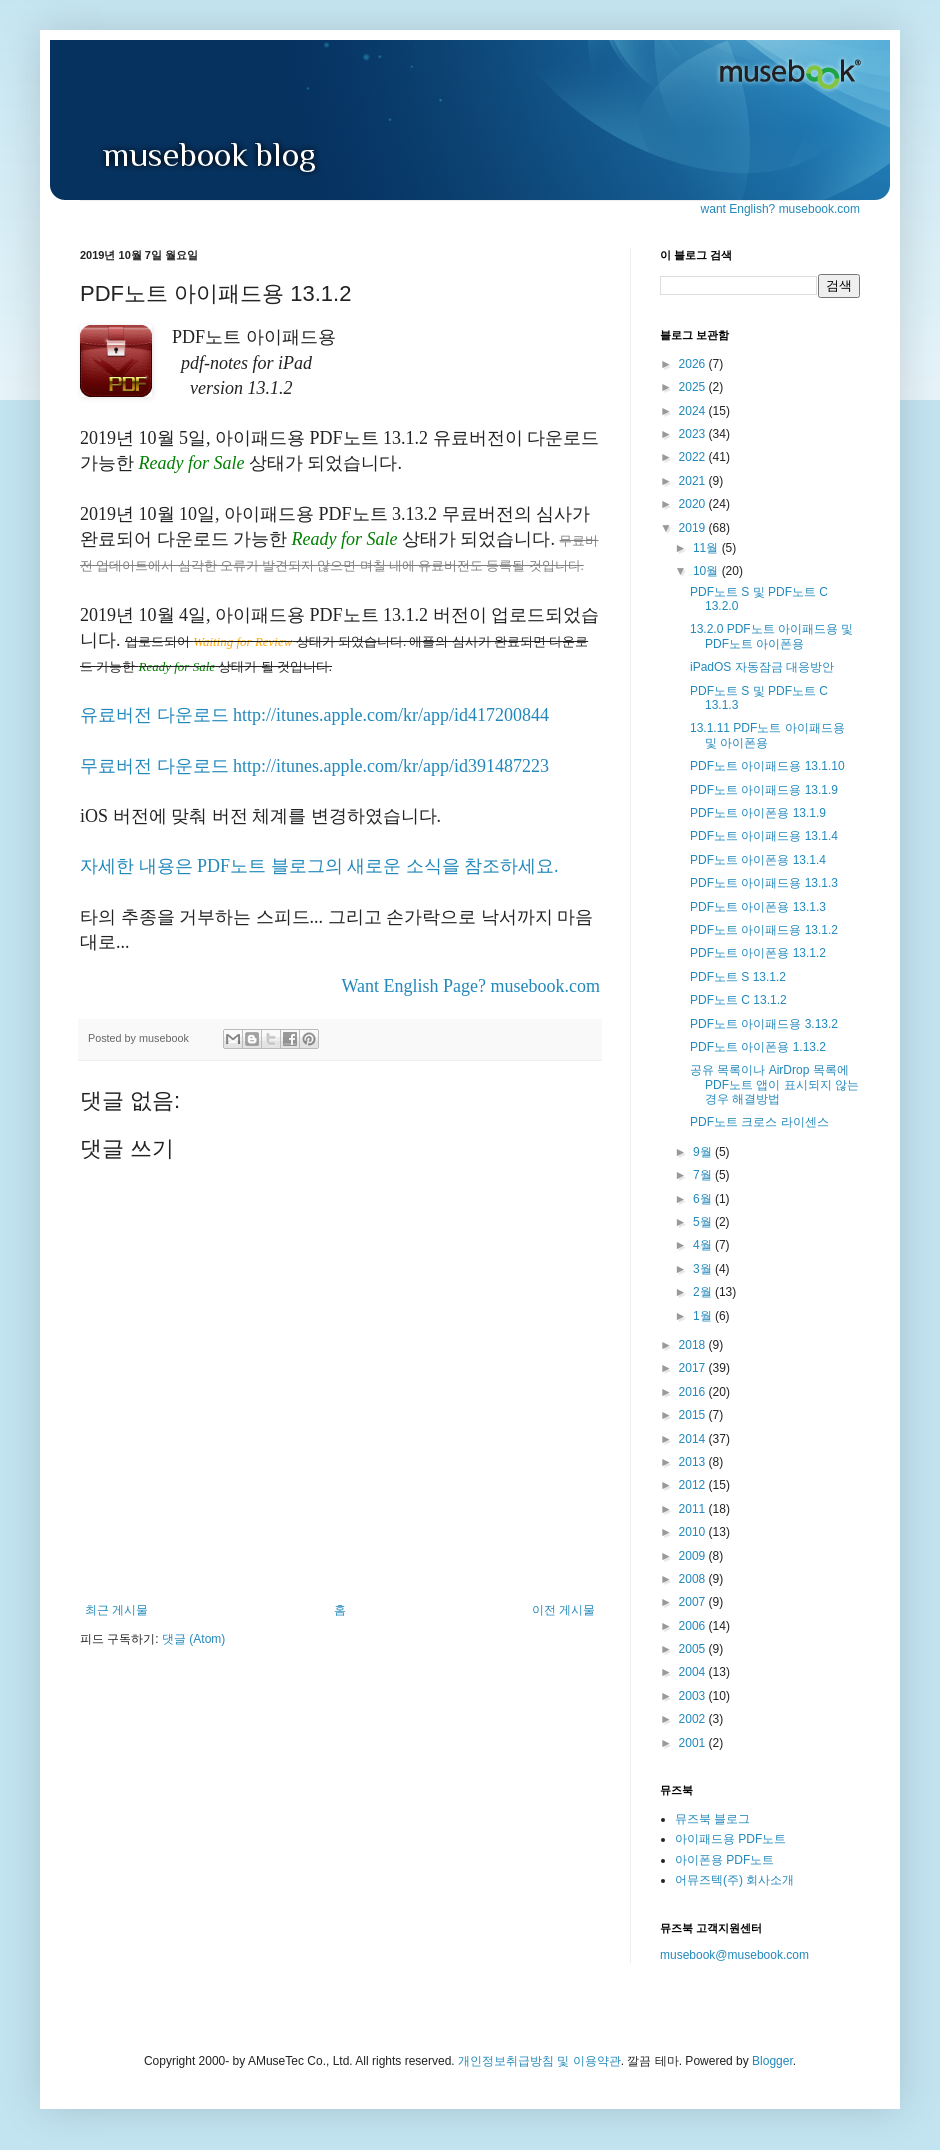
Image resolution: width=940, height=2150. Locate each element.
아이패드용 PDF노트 (730, 1839)
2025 (694, 387)
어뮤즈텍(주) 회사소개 (734, 1880)
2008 (694, 1579)
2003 (694, 1696)
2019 (694, 528)
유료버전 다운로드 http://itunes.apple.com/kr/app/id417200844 (314, 715)
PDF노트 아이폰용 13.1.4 (758, 860)
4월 (704, 1245)
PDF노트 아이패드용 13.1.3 (764, 883)
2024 (694, 411)
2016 (694, 1392)
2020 (694, 504)
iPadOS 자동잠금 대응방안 (762, 667)
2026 (694, 364)
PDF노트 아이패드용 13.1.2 (764, 930)
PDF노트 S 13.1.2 (738, 977)
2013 (694, 1462)
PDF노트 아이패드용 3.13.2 (764, 1024)
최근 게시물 (116, 1610)
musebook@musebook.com (734, 1955)
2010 (694, 1532)
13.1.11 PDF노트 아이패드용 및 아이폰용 (767, 735)
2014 (694, 1439)
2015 (694, 1415)
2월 (704, 1292)
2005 (694, 1649)
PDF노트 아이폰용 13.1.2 (758, 953)
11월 (707, 548)
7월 (704, 1175)
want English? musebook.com (780, 209)
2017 (694, 1368)
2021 (694, 481)
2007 (694, 1602)
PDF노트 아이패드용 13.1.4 (764, 836)
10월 (707, 571)
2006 (694, 1626)
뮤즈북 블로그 (712, 1819)
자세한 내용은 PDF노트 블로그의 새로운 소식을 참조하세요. (319, 866)
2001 (694, 1743)
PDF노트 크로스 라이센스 (759, 1122)
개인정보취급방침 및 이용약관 (539, 2061)
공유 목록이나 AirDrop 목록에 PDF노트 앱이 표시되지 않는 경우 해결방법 (774, 1084)
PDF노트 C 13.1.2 (738, 1000)
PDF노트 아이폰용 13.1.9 (758, 813)
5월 (704, 1222)
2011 (694, 1509)
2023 (694, 434)
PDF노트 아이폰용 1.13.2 (758, 1047)
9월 (704, 1152)
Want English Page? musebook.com (470, 986)
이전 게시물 (563, 1610)
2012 (694, 1485)
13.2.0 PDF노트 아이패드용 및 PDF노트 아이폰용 (771, 636)
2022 (694, 457)
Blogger (772, 2061)
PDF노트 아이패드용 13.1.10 (767, 766)
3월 (704, 1269)
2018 (694, 1345)
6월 (704, 1199)
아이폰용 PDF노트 (724, 1860)
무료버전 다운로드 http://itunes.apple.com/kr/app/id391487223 (314, 766)
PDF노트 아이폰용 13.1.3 (758, 907)
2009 (694, 1556)
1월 (704, 1316)
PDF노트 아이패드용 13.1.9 (764, 790)
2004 (694, 1672)
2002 (694, 1719)
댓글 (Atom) (193, 1639)
